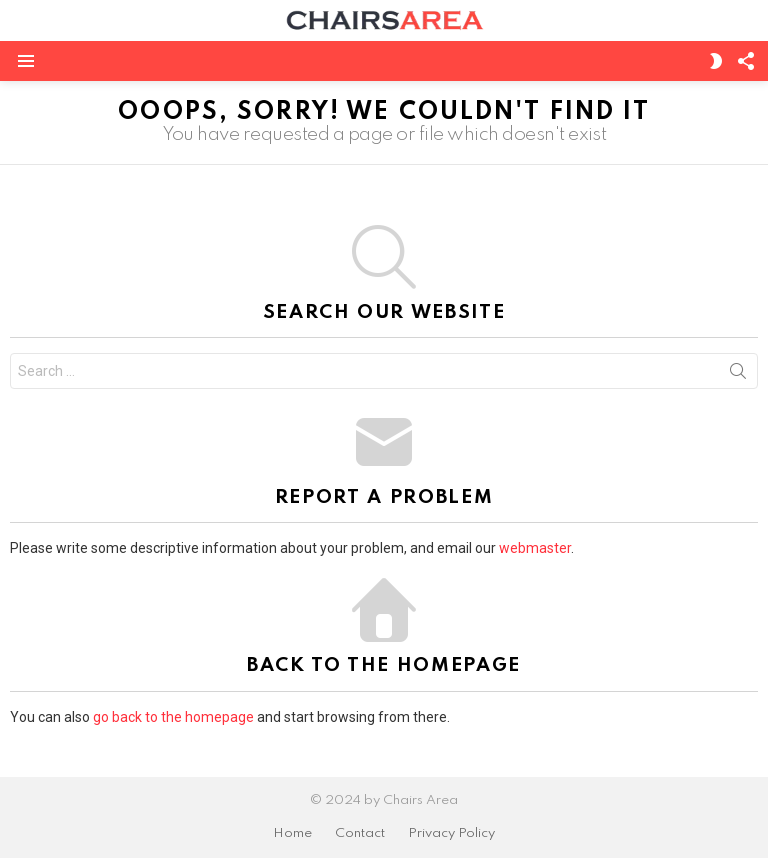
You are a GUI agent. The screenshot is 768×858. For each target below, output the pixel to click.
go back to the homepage (173, 717)
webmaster (535, 548)
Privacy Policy (451, 833)
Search (738, 375)
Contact (360, 833)
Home (292, 833)
